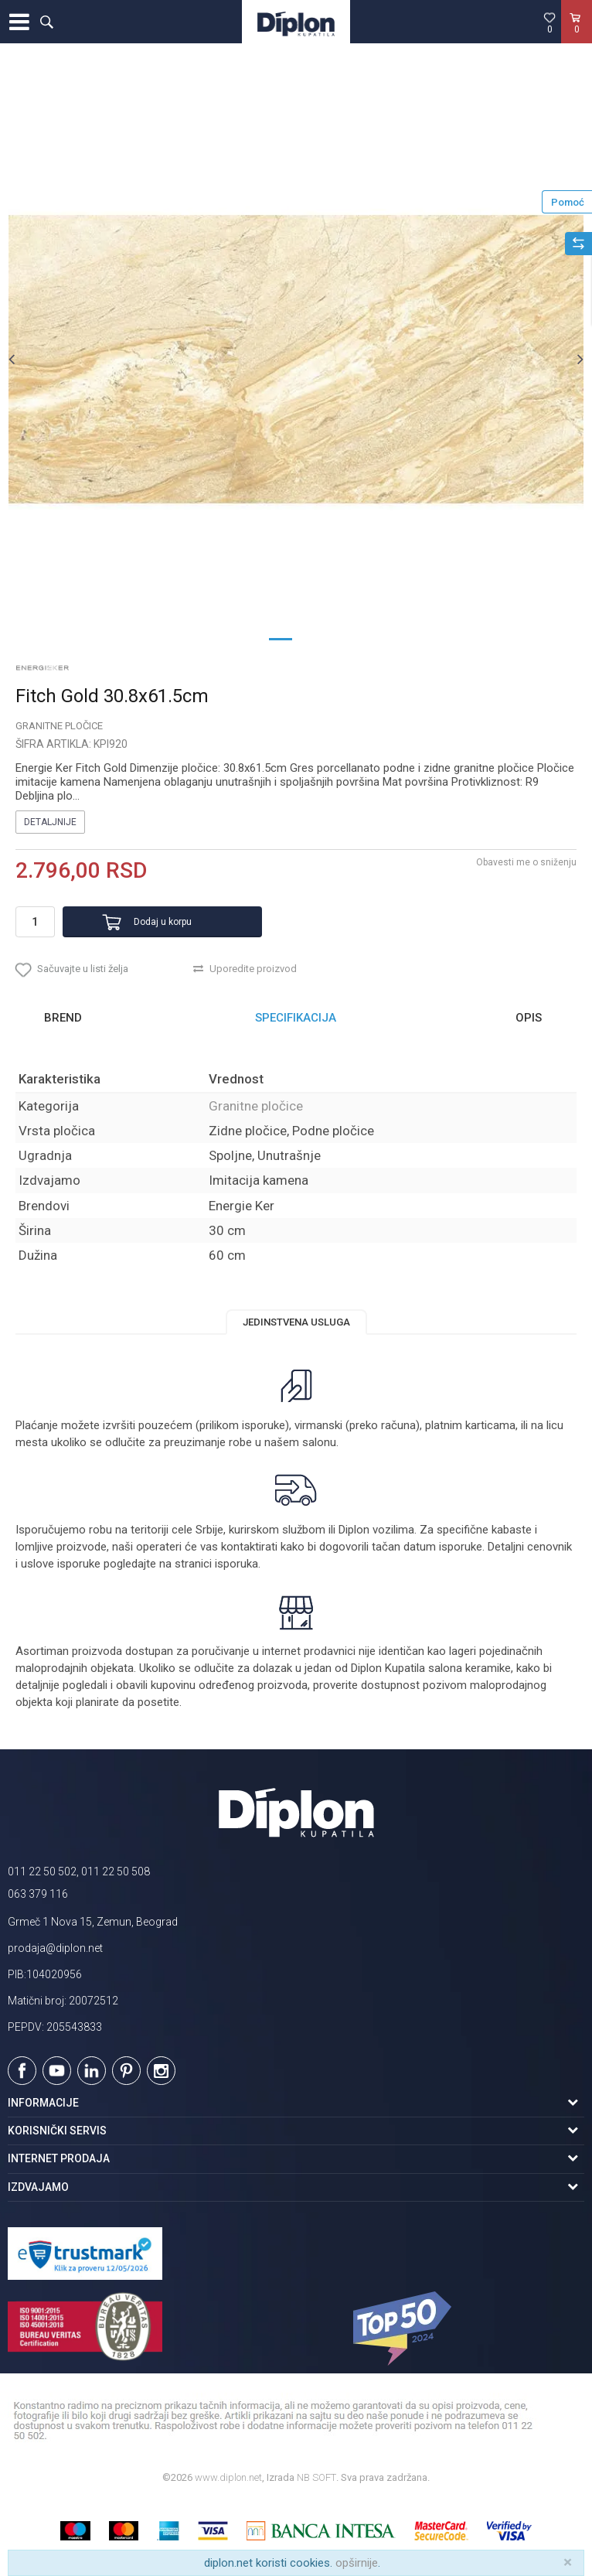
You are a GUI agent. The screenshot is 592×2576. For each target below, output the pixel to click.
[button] (46, 21)
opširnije (356, 2563)
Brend (63, 1018)
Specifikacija (295, 1018)
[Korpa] (576, 37)
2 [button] (311, 638)
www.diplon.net (228, 2477)
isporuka (236, 1564)
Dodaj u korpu (163, 921)
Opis (528, 1018)
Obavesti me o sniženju (526, 862)
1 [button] (280, 638)
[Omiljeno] (549, 22)
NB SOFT (316, 2477)
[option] (296, 359)
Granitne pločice (59, 726)
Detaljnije (50, 822)
